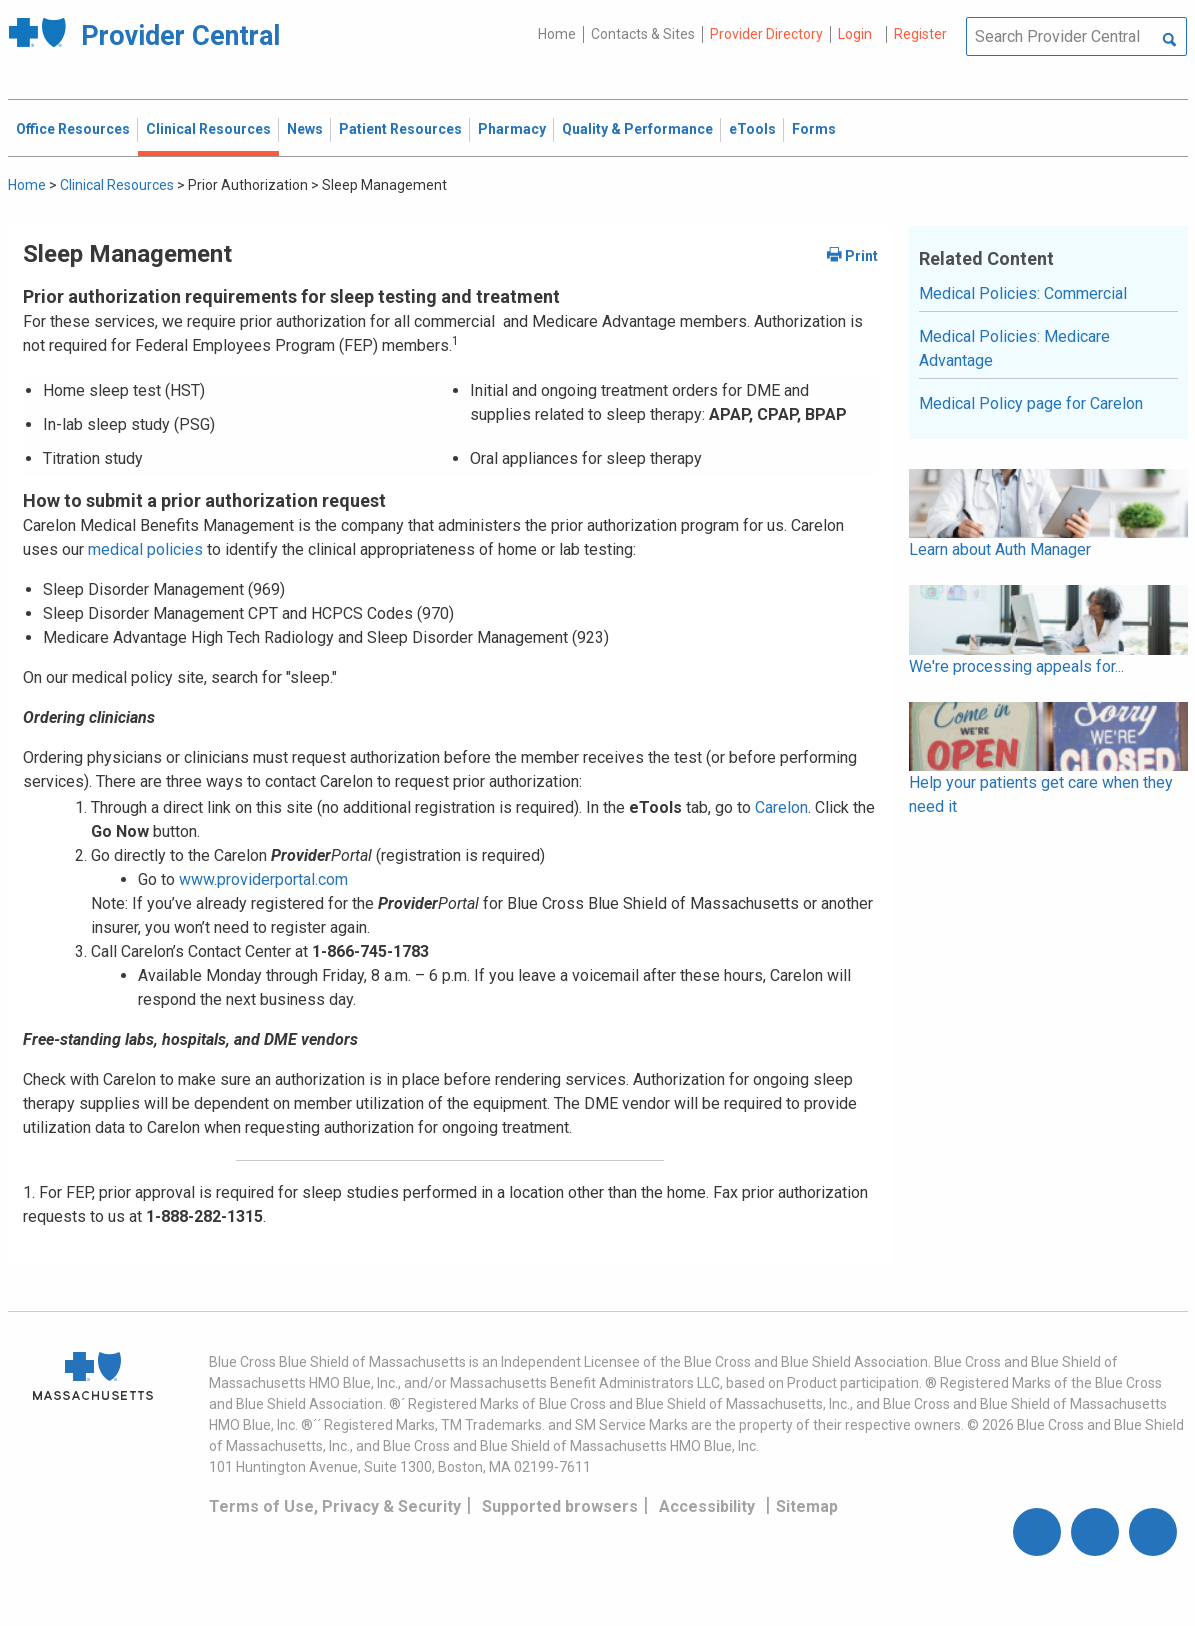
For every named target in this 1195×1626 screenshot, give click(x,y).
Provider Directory (766, 34)
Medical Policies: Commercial (1023, 293)
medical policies (143, 549)
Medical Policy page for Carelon (1031, 403)
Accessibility (707, 1506)
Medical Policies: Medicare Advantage (1014, 348)
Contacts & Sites (643, 34)
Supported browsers (560, 1506)
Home (557, 34)
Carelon (781, 807)
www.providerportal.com (263, 879)
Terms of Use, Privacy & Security (335, 1506)
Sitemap (807, 1506)
